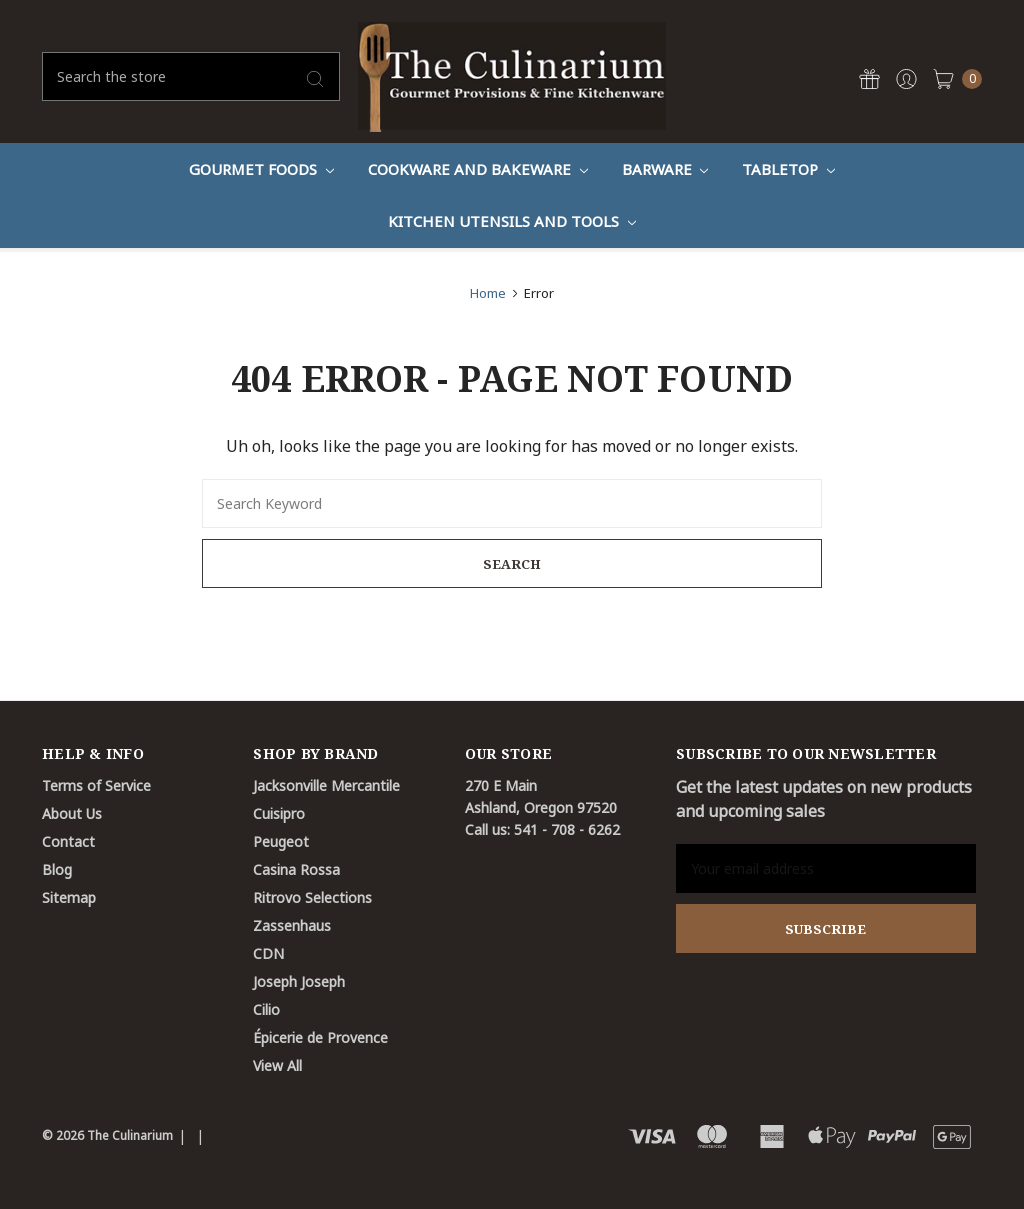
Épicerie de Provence (320, 1037)
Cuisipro (279, 813)
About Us (72, 813)
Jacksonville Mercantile (326, 785)
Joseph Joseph (299, 981)
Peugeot (281, 841)
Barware (665, 169)
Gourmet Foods (261, 169)
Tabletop (788, 169)
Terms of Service (96, 785)
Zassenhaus (292, 925)
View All (277, 1065)
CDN (268, 953)
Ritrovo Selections (312, 897)
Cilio (266, 1009)
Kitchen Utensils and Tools (512, 221)
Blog (57, 869)
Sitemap (69, 897)
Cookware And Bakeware (478, 169)
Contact (68, 841)
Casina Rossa (296, 869)
